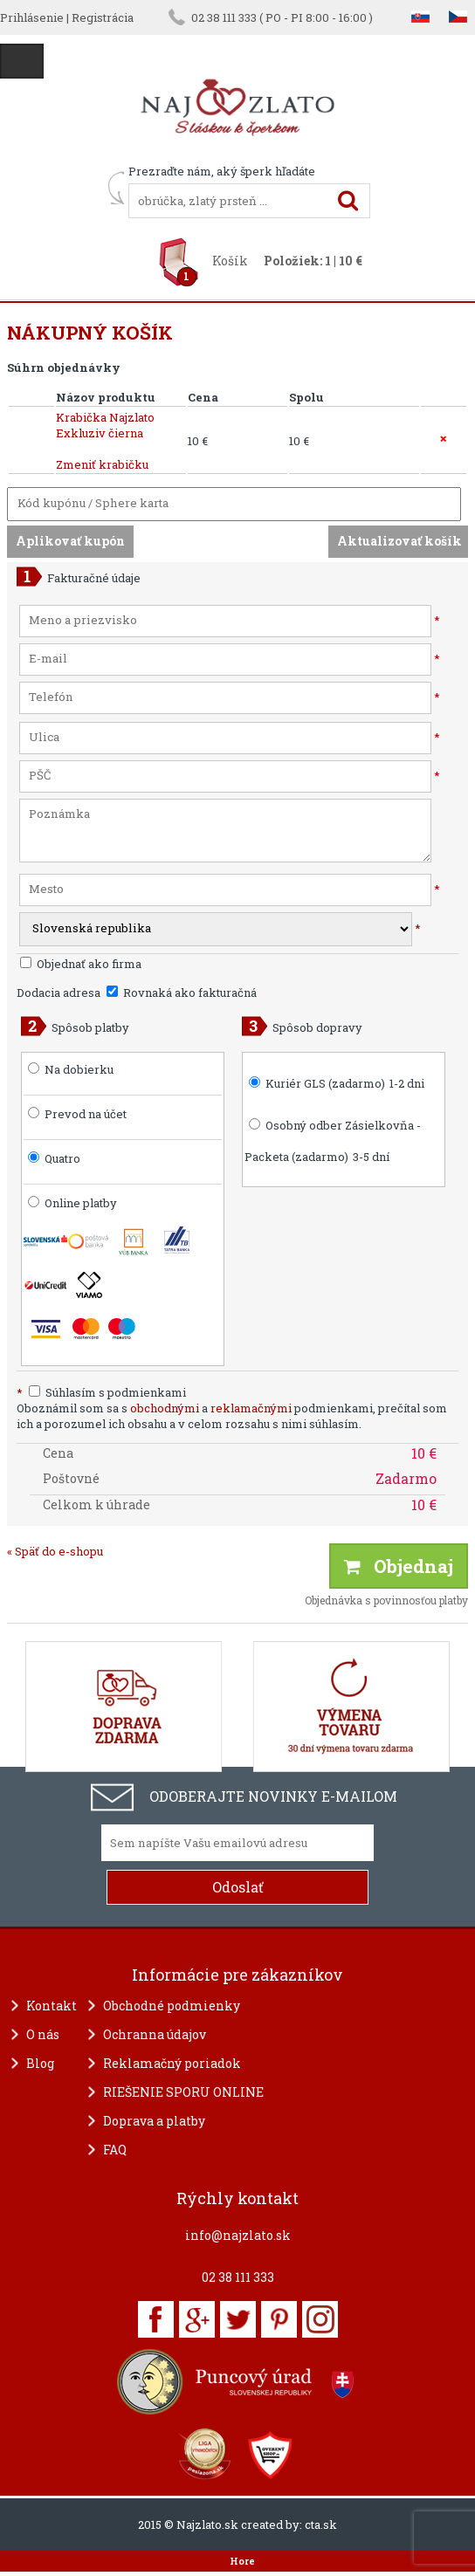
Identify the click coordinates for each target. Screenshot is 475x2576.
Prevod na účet (86, 1114)
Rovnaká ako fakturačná (182, 992)
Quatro (62, 1158)
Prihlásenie (32, 17)
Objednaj (398, 1566)
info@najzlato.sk (238, 2235)
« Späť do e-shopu (55, 1551)
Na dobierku (79, 1069)
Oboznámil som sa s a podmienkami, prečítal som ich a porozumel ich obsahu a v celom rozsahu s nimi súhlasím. (232, 1416)
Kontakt (51, 2005)
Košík (230, 260)
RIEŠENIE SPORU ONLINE (183, 2092)
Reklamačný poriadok (172, 2063)
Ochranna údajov (154, 2034)
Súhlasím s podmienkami (101, 1392)
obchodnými (164, 1408)
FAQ (115, 2149)
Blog (40, 2063)
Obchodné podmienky (171, 2005)
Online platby (72, 1203)
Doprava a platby (154, 2120)
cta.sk (321, 2524)
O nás (42, 2034)
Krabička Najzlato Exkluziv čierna (105, 425)
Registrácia (103, 17)
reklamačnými (251, 1408)
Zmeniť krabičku (102, 464)
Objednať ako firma (80, 964)
